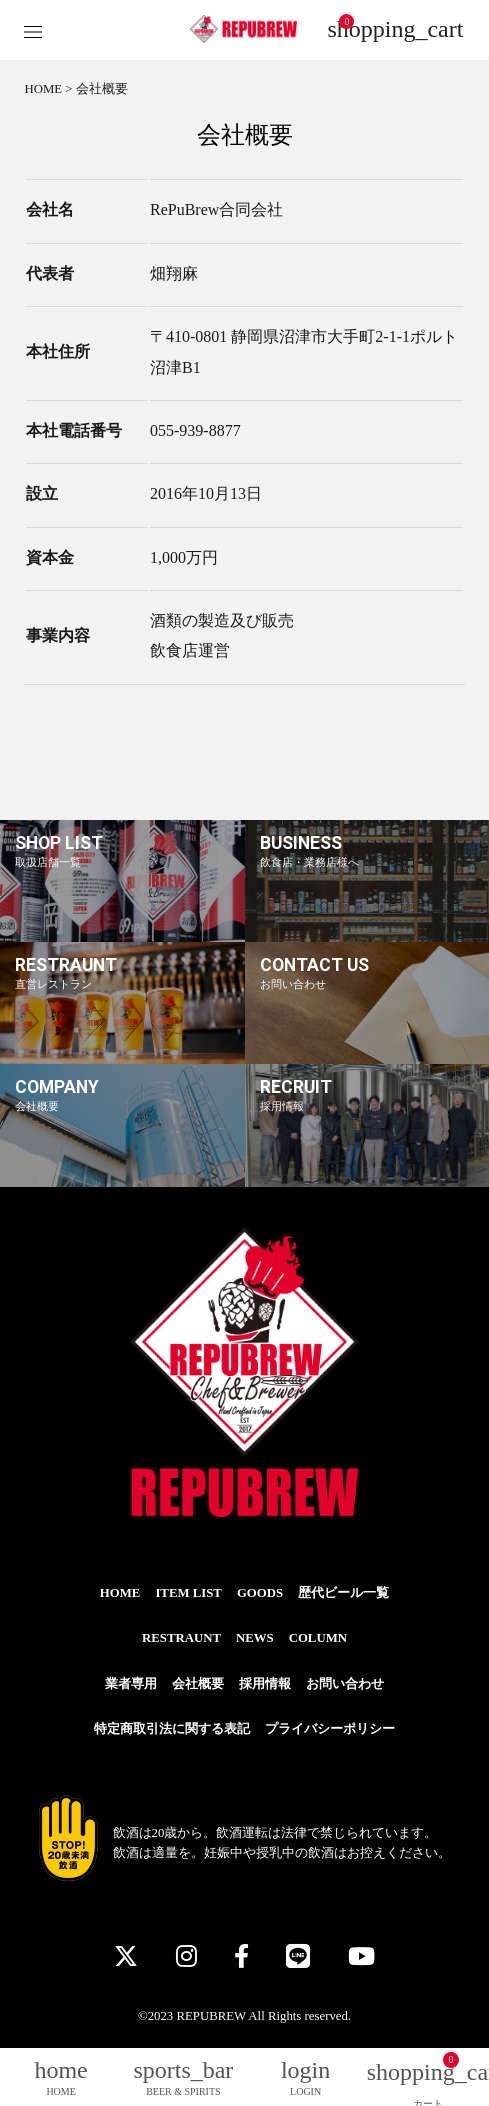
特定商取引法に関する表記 (172, 1729)
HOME (43, 89)
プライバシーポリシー (330, 1729)
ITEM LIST (188, 1593)
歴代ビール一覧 (343, 1593)
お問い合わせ (345, 1684)
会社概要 (198, 1684)
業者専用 (131, 1684)
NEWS (255, 1638)
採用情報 (265, 1684)
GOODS (260, 1593)
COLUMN (318, 1638)
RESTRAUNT (181, 1638)
